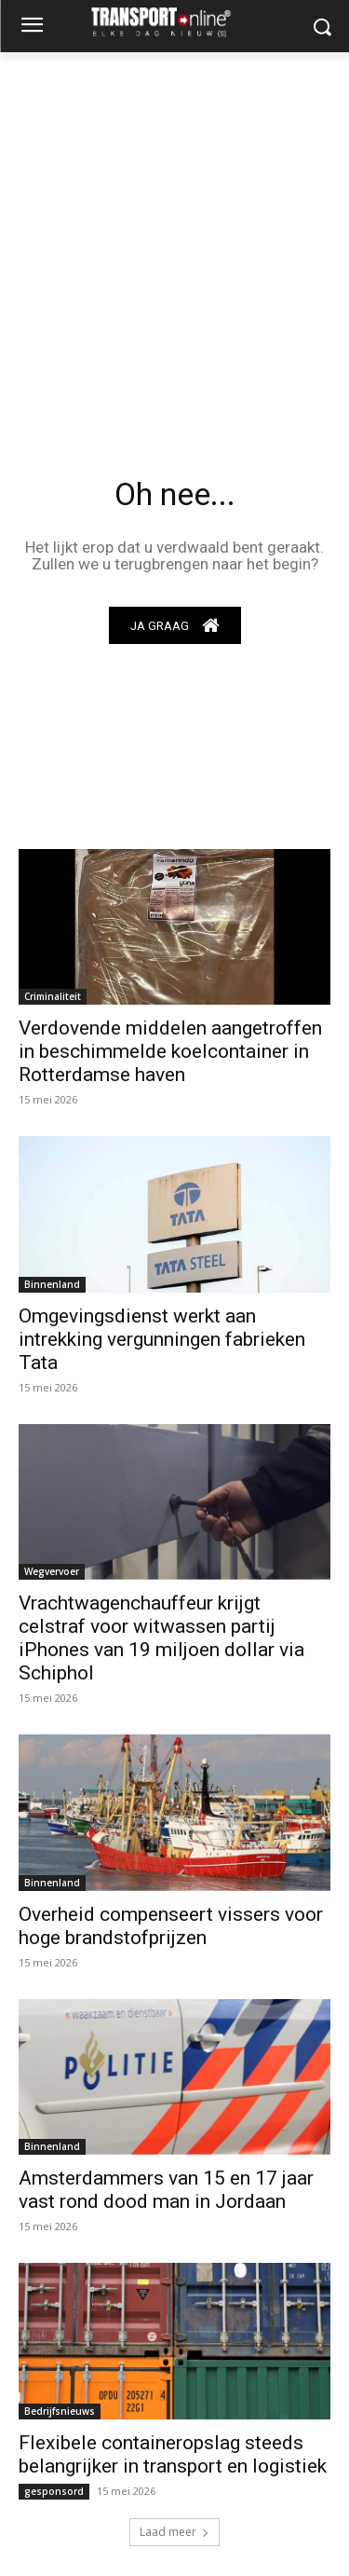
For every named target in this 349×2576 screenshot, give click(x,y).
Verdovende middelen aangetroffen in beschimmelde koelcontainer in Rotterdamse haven (170, 1051)
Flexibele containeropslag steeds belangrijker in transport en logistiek (173, 2454)
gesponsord (54, 2491)
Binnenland (52, 1284)
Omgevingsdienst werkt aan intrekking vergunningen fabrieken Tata (162, 1339)
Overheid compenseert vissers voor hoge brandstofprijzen (171, 1926)
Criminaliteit (52, 996)
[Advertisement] (174, 236)
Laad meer (174, 2532)
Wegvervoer (51, 1571)
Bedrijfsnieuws (59, 2411)
